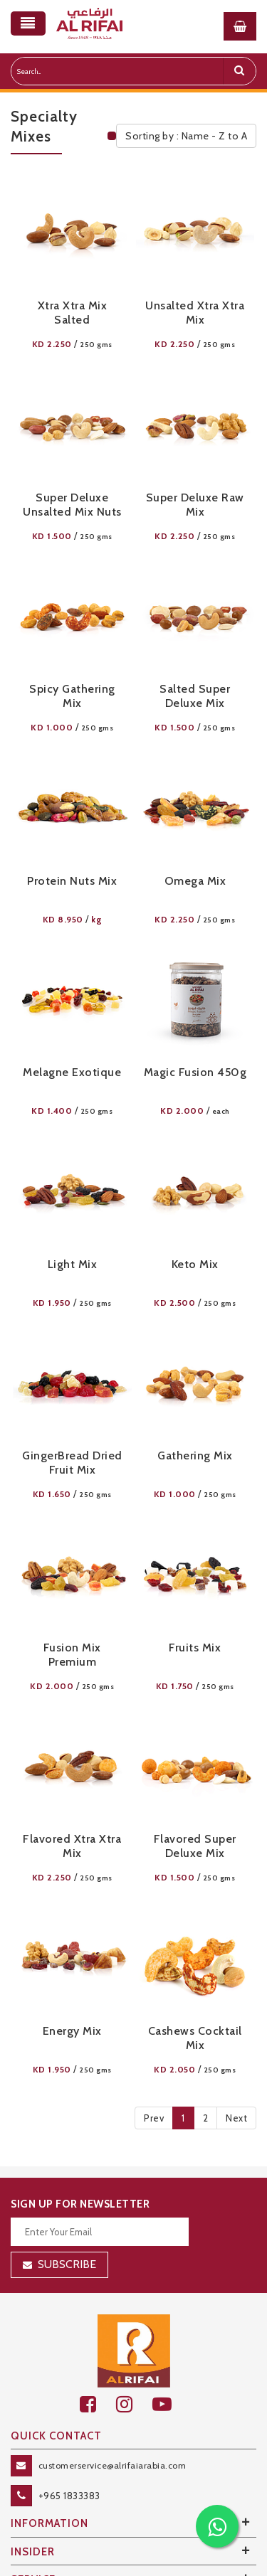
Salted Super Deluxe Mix (194, 696)
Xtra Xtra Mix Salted (73, 312)
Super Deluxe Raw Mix (195, 504)
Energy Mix (72, 2031)
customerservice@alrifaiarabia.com (112, 2465)
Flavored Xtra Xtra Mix (72, 1846)
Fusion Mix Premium (72, 1654)
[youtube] (169, 2404)
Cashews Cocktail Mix (195, 2038)
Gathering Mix (195, 1455)
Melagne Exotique (72, 1072)
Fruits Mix (195, 1647)
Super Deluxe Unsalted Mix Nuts (72, 504)
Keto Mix (195, 1264)
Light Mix (73, 1264)
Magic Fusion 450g (195, 1072)
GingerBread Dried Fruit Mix (72, 1462)
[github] (134, 2404)
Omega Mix (195, 881)
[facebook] (98, 2404)
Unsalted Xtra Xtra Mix (194, 312)
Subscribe (67, 2264)
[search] (239, 71)
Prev (154, 2118)
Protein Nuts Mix (72, 881)
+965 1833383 (69, 2495)
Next (236, 2118)
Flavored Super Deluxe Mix (195, 1846)
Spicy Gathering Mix (72, 696)
